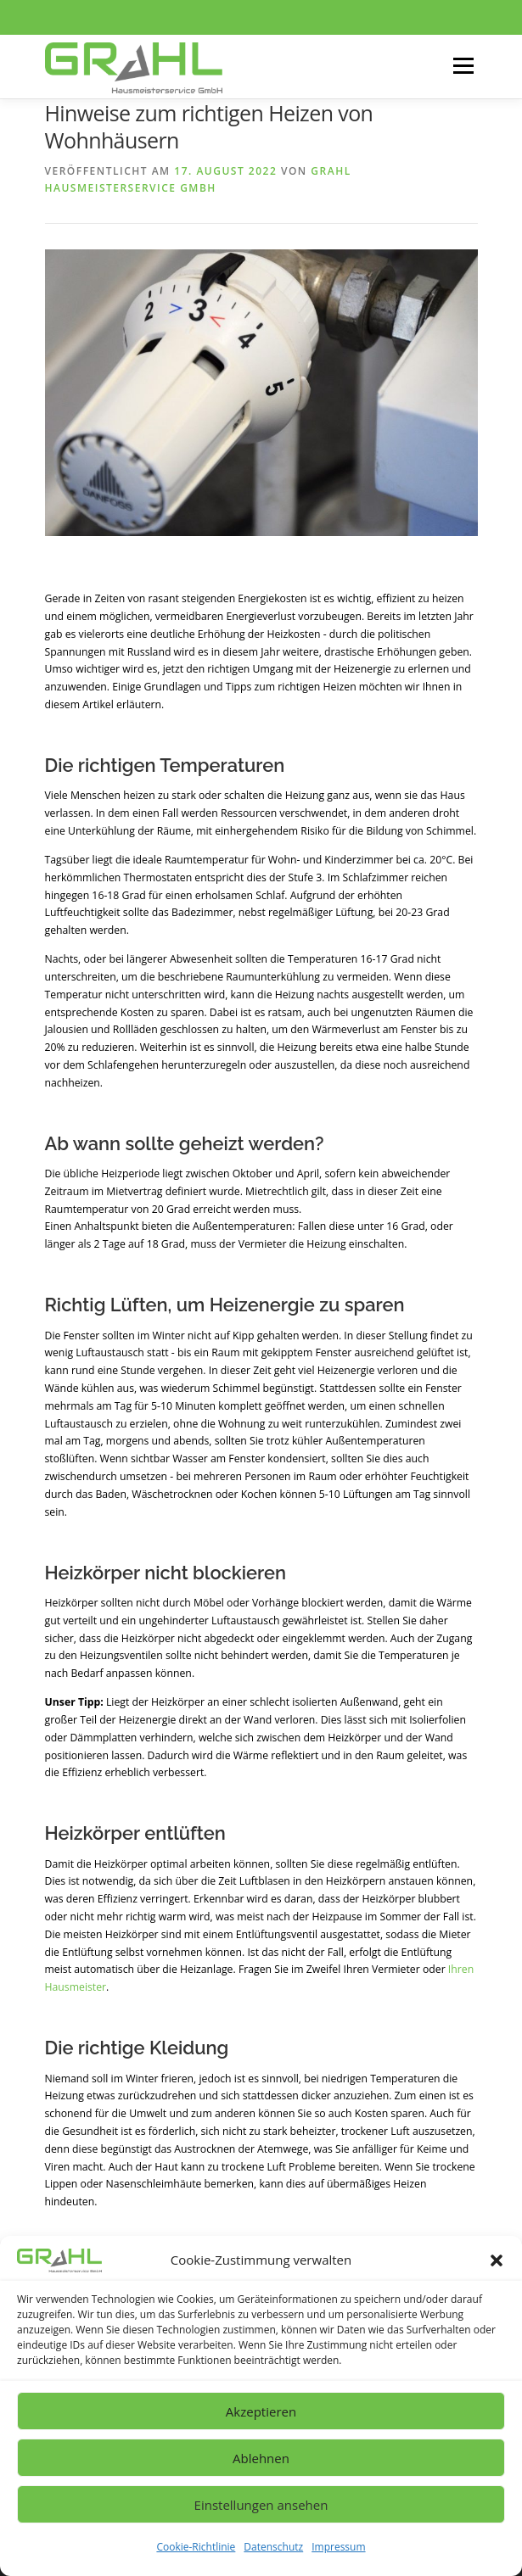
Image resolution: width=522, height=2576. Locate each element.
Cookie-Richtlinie (195, 2547)
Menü (462, 66)
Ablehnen (261, 2458)
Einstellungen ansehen (261, 2504)
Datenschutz (273, 2547)
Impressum (338, 2547)
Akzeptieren (261, 2411)
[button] (496, 2260)
